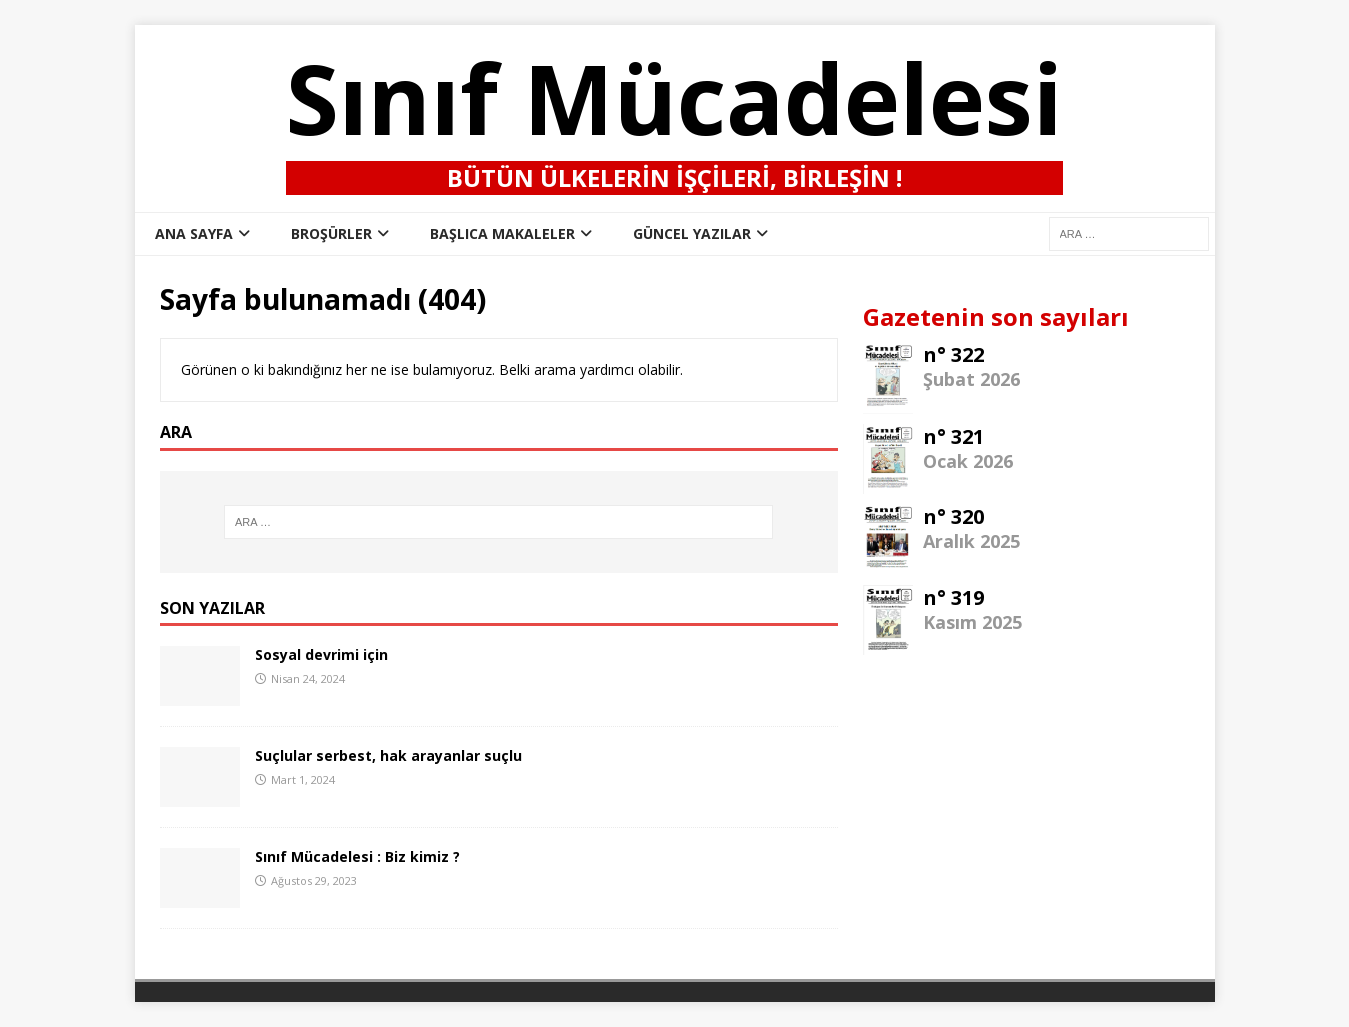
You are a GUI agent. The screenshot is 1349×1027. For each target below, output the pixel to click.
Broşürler (331, 233)
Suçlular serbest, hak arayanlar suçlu (388, 755)
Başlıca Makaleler (502, 233)
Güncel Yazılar (692, 233)
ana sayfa (194, 233)
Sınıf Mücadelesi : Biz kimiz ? (357, 856)
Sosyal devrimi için (321, 654)
